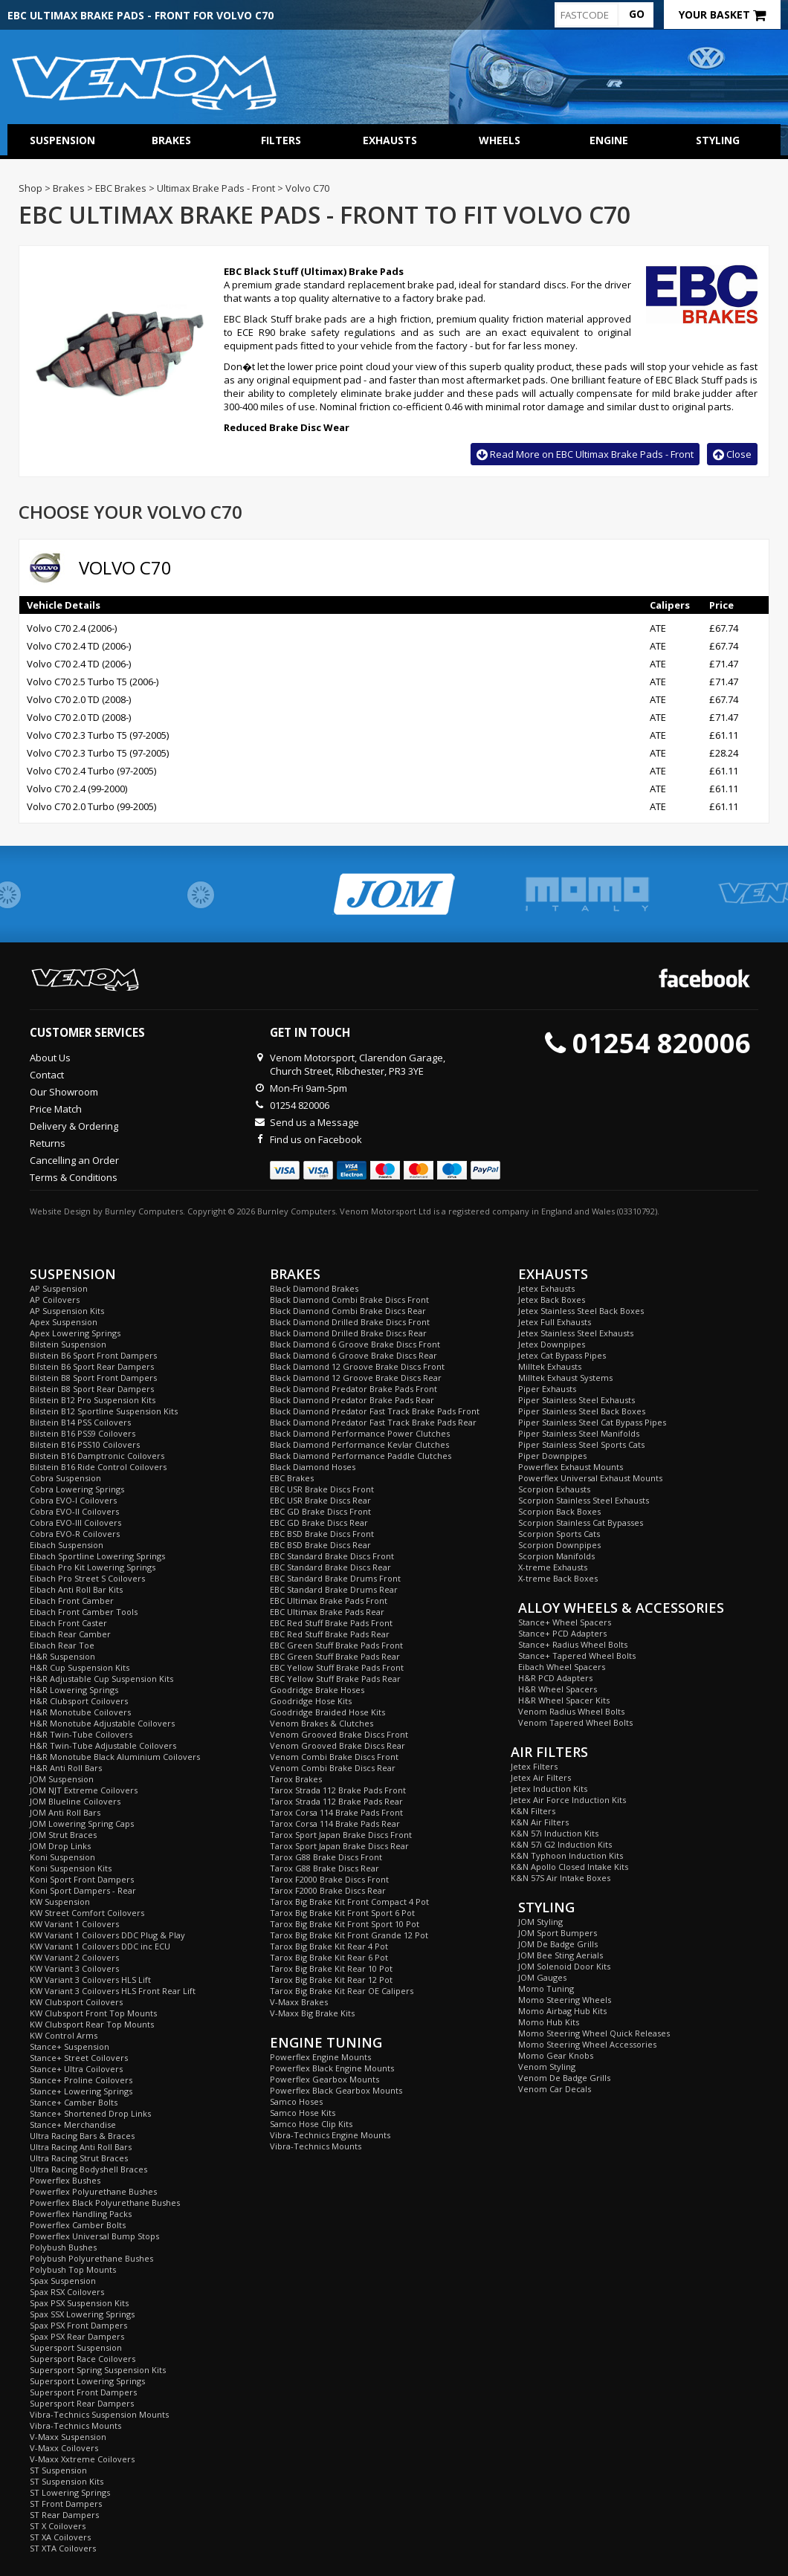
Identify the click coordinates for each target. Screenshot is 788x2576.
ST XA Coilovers (60, 2537)
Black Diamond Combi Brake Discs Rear (348, 1310)
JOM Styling (540, 1921)
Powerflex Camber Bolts (78, 2224)
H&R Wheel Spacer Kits (564, 1700)
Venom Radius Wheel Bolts (571, 1711)
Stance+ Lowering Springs (81, 2091)
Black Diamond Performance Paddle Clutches (360, 1455)
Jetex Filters (534, 1766)
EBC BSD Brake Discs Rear (320, 1544)
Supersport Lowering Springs (87, 2380)
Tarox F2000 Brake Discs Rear (328, 1890)
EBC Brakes (292, 1477)
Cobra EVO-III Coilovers (75, 1522)
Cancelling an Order (74, 1160)
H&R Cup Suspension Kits (79, 1667)
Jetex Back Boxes (551, 1299)
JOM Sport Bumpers (557, 1932)
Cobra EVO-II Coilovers (74, 1511)
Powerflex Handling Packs (81, 2213)
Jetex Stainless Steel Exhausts (575, 1333)
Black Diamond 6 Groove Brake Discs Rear (353, 1355)
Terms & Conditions (73, 1177)
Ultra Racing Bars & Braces (82, 2135)
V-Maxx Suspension (68, 2436)
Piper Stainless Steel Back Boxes (581, 1411)
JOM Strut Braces (63, 1834)
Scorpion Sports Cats (559, 1533)
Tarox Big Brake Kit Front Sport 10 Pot (344, 1923)
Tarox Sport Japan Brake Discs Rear (339, 1845)
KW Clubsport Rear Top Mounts (92, 2024)
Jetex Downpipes (551, 1344)
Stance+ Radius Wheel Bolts (572, 1644)
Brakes (171, 140)
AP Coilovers (55, 1299)
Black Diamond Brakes (314, 1288)
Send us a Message (314, 1122)
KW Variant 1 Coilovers (74, 1923)
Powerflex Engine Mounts (320, 2056)
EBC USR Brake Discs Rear (320, 1500)
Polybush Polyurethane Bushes (91, 2258)
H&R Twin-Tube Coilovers (81, 1734)
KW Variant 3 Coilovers (74, 1968)
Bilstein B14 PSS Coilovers (80, 1422)
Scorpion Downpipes (559, 1544)
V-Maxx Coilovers (64, 2447)
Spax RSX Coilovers (67, 2291)
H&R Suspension (62, 1656)
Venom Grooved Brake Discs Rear (337, 1745)
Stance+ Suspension (69, 2046)
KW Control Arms (63, 2035)
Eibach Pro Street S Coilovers (87, 1578)
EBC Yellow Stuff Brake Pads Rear (335, 1678)
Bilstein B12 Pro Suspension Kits (92, 1399)
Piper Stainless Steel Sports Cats (581, 1444)
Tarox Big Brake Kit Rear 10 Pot (331, 1968)
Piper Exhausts (547, 1388)
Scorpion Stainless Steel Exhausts (583, 1500)
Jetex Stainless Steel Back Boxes (581, 1310)
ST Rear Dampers (64, 2514)
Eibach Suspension (66, 1544)
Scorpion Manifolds (556, 1556)
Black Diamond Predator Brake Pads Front (353, 1388)
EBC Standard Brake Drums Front (335, 1578)
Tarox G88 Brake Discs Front (326, 1857)
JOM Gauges (542, 1977)
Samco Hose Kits (302, 2112)
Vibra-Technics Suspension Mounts (99, 2414)
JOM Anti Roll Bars (65, 1812)
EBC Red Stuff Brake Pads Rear (330, 1634)
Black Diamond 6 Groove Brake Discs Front (355, 1344)
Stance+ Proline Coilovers (81, 2079)
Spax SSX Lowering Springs (82, 2314)
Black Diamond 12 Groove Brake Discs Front (357, 1366)
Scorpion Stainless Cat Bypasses (580, 1522)
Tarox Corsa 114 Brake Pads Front (336, 1812)
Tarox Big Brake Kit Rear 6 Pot (329, 1957)
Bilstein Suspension (68, 1344)
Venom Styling (546, 2066)
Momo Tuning (546, 1988)
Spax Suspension (63, 2280)
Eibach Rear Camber (70, 1634)
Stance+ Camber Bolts (73, 2102)
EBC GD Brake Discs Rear (319, 1522)
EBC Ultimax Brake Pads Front (328, 1600)
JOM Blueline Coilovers (75, 1801)
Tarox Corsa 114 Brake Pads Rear (335, 1823)
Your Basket (722, 14)
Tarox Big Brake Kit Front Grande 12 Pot (349, 1935)
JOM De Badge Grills (558, 1943)
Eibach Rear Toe (62, 1645)
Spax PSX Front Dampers (78, 2325)
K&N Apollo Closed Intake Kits (569, 1866)
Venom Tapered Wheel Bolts (575, 1722)
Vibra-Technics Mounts (75, 2425)
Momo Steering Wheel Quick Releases (594, 2033)
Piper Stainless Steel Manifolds (578, 1433)
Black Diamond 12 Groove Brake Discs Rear (356, 1377)
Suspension (62, 140)
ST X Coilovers (57, 2525)
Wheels (499, 140)
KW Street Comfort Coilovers (87, 1912)
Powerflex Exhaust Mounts (570, 1466)
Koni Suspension (62, 1857)
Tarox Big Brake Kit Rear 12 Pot (331, 1979)
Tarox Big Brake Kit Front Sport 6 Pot (342, 1912)
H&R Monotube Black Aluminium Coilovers (115, 1756)
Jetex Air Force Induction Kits (568, 1799)
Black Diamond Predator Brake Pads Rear (352, 1399)
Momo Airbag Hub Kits (562, 2010)
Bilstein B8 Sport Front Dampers (93, 1377)
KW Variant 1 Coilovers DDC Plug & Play (107, 1935)
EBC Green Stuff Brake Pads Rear (335, 1656)
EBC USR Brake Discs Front (322, 1489)
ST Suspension (58, 2470)
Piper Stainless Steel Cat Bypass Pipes (592, 1422)
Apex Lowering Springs (75, 1333)
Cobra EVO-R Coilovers (75, 1533)
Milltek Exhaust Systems (565, 1377)
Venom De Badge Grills (564, 2077)
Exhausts (390, 140)
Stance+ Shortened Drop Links (90, 2113)
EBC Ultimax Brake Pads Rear (327, 1611)
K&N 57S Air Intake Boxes (560, 1877)
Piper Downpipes (552, 1455)
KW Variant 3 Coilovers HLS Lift (90, 1979)
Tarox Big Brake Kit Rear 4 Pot (329, 1946)
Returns (47, 1143)
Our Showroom (64, 1091)
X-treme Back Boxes (558, 1578)
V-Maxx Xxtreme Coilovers (82, 2459)
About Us (50, 1057)
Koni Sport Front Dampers (82, 1879)
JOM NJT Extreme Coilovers (84, 1790)
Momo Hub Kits (548, 2022)
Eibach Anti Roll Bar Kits (76, 1589)
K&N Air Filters (540, 1822)
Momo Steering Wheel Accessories (587, 2044)
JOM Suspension (62, 1778)
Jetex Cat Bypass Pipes (562, 1355)
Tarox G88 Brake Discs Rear (324, 1868)
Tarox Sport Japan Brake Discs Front (341, 1834)
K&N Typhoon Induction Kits (567, 1855)
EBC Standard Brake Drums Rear (334, 1589)
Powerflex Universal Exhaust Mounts (590, 1477)
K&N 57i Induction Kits (554, 1833)
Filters (281, 140)
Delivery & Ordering (74, 1126)
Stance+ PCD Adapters (562, 1633)
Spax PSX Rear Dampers (77, 2336)
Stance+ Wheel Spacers (564, 1622)
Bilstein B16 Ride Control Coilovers (98, 1466)
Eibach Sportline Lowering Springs (97, 1556)
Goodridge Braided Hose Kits (327, 1712)
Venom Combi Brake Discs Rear (332, 1767)
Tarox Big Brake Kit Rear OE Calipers (341, 1990)
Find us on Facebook (316, 1139)
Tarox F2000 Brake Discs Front (329, 1879)
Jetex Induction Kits (549, 1788)
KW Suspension (60, 1901)
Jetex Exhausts (546, 1288)
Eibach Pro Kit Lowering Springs (92, 1567)
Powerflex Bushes (65, 2180)
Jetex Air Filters (541, 1777)
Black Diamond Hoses (312, 1466)
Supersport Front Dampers (83, 2392)
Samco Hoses (296, 2101)
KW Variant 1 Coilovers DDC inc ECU (100, 1946)
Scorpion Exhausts (554, 1489)
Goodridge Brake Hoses (317, 1689)
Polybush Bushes (63, 2247)
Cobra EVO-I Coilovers (73, 1500)
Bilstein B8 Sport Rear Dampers (92, 1388)
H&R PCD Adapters (555, 1677)
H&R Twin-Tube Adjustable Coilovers (103, 1745)
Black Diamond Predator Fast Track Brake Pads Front (374, 1411)
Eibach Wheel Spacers (561, 1666)
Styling (718, 140)
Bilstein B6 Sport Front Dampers (93, 1355)
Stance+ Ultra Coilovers (76, 2068)
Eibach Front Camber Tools (84, 1611)
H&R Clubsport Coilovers (79, 1700)
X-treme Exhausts (552, 1567)
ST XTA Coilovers (63, 2548)
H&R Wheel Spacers (557, 1689)
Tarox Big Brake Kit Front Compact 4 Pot (349, 1901)
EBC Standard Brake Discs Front (332, 1556)
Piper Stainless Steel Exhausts (576, 1399)
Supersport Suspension (76, 2347)
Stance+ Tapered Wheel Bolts (577, 1655)
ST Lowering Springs (70, 2492)
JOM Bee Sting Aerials (560, 1955)
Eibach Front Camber (72, 1600)
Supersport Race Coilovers (82, 2358)
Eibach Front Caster (68, 1622)
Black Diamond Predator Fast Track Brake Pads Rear (373, 1422)
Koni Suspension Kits (71, 1868)
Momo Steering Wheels (564, 1999)
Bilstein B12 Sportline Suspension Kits (104, 1411)
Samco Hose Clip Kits (311, 2123)
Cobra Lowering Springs (77, 1489)
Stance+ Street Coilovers (79, 2057)
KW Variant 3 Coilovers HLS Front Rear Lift (113, 1990)
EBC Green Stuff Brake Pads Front (336, 1645)
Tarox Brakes (296, 1778)
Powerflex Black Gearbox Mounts (336, 2090)
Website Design (60, 1211)
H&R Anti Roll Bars (66, 1767)
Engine (609, 140)
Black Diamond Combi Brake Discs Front (349, 1299)
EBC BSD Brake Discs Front (322, 1533)
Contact (47, 1074)
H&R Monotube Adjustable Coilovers (102, 1723)
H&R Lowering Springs (74, 1689)
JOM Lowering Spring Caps (82, 1823)
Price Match (56, 1109)
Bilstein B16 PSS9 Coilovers (82, 1433)
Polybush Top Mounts (73, 2269)
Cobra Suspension (65, 1477)
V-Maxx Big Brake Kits (312, 2013)
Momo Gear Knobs (555, 2055)
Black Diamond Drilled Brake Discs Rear (348, 1333)
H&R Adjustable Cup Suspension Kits (101, 1678)
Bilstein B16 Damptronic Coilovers (97, 1455)
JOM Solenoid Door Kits (564, 1966)
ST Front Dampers (66, 2503)
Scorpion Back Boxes (559, 1511)
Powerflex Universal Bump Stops (94, 2236)
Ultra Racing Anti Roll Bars (81, 2146)
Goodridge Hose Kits (311, 1700)
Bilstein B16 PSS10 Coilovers (85, 1444)
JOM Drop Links (60, 1845)
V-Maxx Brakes (299, 2001)
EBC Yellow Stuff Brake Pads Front (337, 1667)
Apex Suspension (63, 1321)
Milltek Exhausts (549, 1366)
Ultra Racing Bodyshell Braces (88, 2169)
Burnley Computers (144, 1211)
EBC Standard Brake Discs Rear (330, 1567)
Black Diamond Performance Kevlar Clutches (359, 1444)
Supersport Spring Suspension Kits (98, 2369)
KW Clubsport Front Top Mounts (93, 2013)
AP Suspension (59, 1288)
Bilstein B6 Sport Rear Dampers (92, 1366)
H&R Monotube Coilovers (80, 1712)
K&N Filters (533, 1810)
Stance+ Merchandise (73, 2124)
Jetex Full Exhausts (554, 1321)
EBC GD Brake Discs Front (320, 1511)
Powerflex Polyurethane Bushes (93, 2191)
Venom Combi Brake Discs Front (334, 1756)
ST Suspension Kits (66, 2481)
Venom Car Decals (554, 2088)
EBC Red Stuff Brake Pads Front (331, 1622)
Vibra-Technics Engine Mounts (330, 2134)
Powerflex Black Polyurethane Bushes (105, 2202)
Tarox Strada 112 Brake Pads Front (338, 1790)
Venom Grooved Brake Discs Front (339, 1734)
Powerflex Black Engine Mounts (332, 2068)
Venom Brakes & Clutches (321, 1723)
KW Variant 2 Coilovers (74, 1957)
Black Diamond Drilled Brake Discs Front (350, 1321)
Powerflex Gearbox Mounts (324, 2079)
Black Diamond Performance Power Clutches (360, 1433)
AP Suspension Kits (67, 1310)
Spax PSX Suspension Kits (79, 2302)
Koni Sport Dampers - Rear (83, 1890)
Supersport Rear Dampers (82, 2403)
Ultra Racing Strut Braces (79, 2158)
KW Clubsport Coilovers (76, 2001)
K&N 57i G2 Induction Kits (561, 1844)
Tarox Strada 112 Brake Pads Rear (336, 1801)
